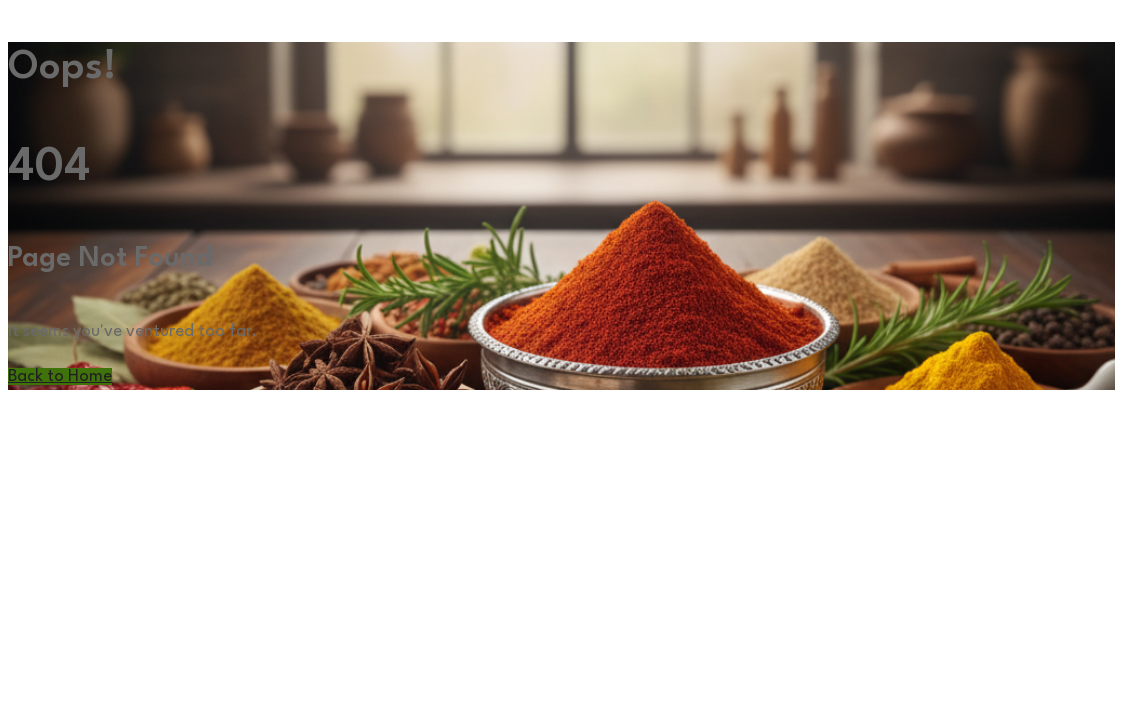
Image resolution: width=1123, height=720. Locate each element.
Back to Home (60, 376)
